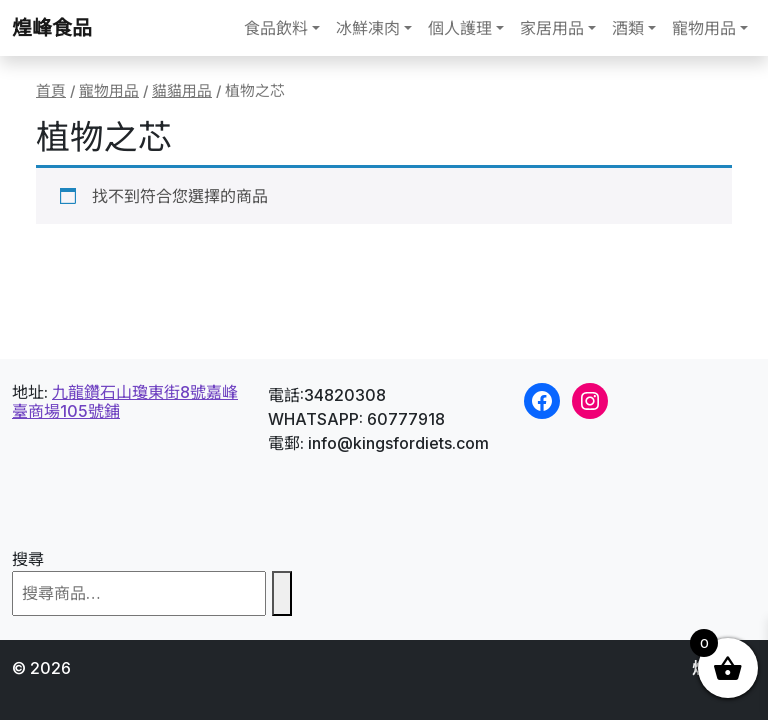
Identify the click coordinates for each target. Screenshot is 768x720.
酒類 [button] (628, 28)
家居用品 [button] (552, 28)
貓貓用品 (182, 91)
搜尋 (28, 559)
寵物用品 (109, 91)
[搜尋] (282, 593)
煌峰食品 (52, 28)
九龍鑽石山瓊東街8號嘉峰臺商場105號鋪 (125, 401)
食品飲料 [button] (276, 28)
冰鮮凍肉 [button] (368, 28)
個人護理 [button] (460, 28)
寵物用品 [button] (704, 28)
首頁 (51, 91)
